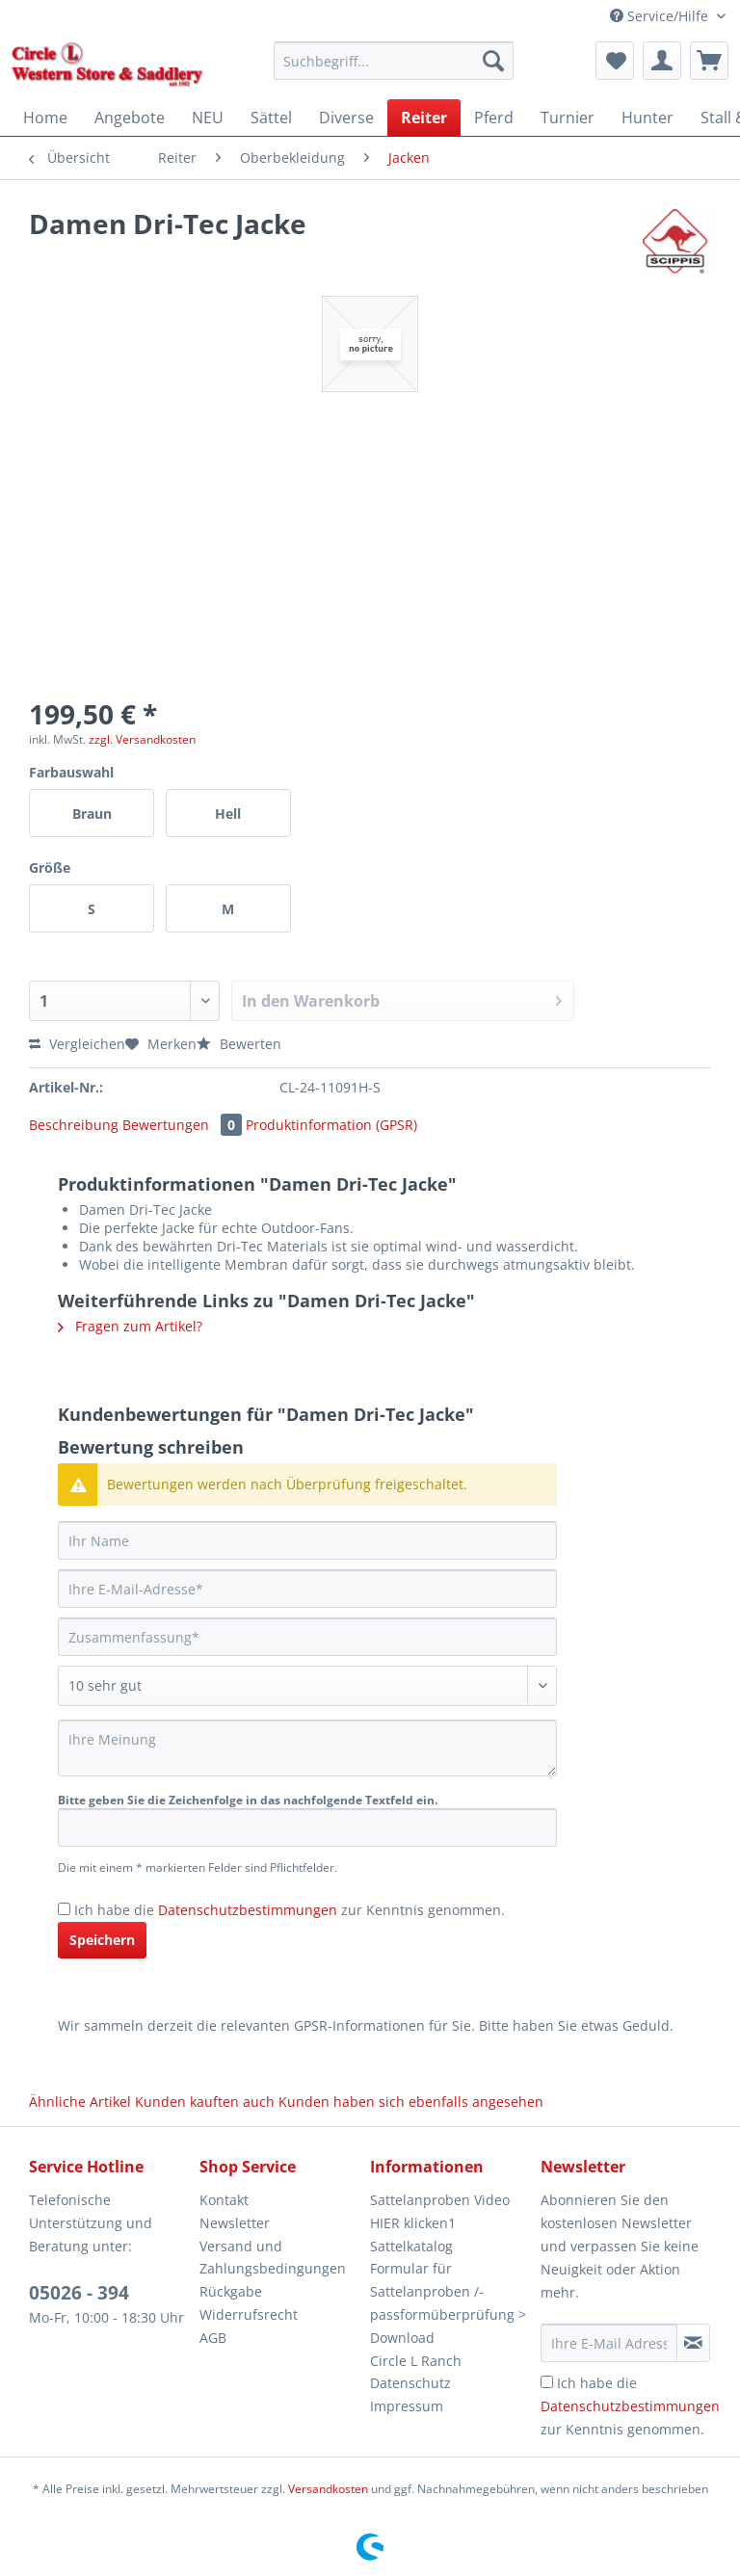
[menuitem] (394, 69)
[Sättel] (271, 117)
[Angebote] (129, 117)
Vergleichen (77, 1044)
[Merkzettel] (614, 60)
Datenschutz (410, 2383)
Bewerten (239, 1044)
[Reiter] (424, 117)
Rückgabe (230, 2291)
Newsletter (234, 2223)
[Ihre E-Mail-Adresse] (307, 1588)
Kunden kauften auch (205, 2101)
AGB (212, 2337)
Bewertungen (184, 1125)
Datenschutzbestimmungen (247, 1910)
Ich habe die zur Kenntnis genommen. (289, 1910)
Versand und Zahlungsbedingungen (272, 2257)
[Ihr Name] (307, 1540)
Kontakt (224, 2200)
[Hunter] (647, 117)
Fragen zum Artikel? (130, 1326)
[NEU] (207, 117)
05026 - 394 (79, 2292)
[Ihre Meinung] (307, 1748)
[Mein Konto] (662, 60)
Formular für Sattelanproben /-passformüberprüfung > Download (448, 2302)
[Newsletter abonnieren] (693, 2343)
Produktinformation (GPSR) (331, 1125)
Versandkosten (328, 2489)
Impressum (406, 2406)
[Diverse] (346, 117)
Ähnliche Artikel (80, 2101)
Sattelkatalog (411, 2246)
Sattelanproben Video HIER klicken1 (440, 2211)
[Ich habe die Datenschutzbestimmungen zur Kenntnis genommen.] (64, 1909)
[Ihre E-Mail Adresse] (609, 2343)
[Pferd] (494, 117)
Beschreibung (74, 1125)
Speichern (102, 1940)
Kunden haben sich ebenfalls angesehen (410, 2101)
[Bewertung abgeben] (307, 1686)
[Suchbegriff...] (394, 60)
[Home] (45, 117)
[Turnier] (567, 117)
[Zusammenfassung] (307, 1636)
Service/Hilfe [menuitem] (661, 16)
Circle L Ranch (416, 2361)
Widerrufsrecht (248, 2314)
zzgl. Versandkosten (142, 739)
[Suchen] (493, 60)
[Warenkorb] (709, 60)
